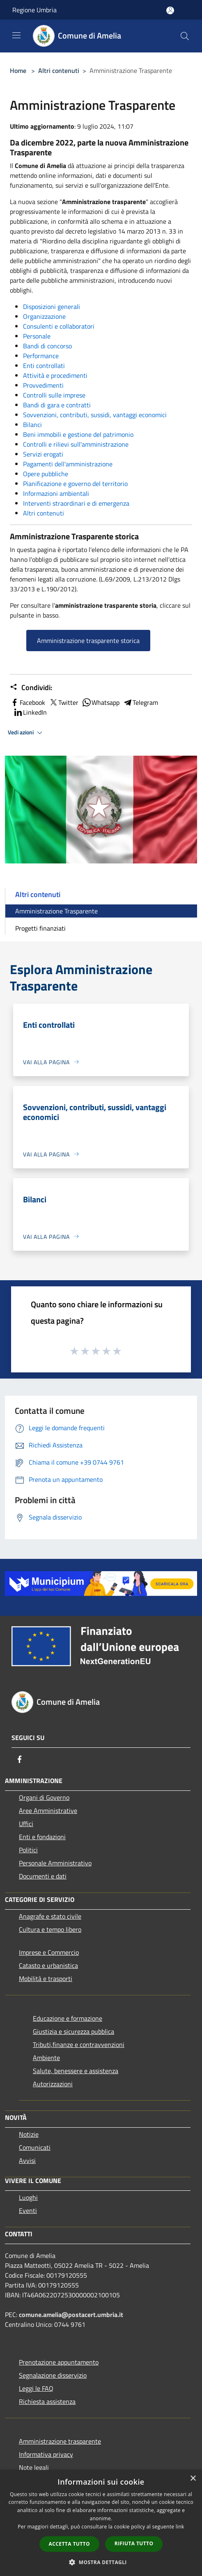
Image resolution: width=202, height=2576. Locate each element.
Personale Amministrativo (55, 1863)
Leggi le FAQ (36, 2388)
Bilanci (32, 424)
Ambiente (46, 2058)
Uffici (26, 1824)
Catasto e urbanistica (48, 1965)
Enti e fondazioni (42, 1837)
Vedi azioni (26, 733)
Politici (28, 1850)
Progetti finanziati (40, 928)
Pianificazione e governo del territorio (75, 483)
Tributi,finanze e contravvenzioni (78, 2044)
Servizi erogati (43, 454)
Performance (41, 356)
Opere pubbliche (45, 474)
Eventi (28, 2210)
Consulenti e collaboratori (58, 326)
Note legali (34, 2467)
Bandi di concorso (47, 346)
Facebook (27, 702)
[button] (101, 2562)
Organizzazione (44, 316)
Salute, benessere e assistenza (75, 2071)
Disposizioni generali (51, 306)
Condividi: (31, 687)
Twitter (63, 702)
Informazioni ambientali (56, 493)
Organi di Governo (44, 1797)
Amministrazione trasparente (60, 2441)
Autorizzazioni (53, 2084)
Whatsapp (100, 702)
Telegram (140, 702)
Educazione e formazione (67, 2018)
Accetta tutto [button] (69, 2543)
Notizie (29, 2134)
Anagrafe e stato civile (50, 1916)
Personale (36, 336)
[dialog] (101, 2523)
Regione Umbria (34, 10)
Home (18, 70)
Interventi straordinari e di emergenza (76, 503)
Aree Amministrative (48, 1810)
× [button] (193, 2479)
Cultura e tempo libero (50, 1929)
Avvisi (27, 2160)
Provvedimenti (43, 385)
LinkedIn (30, 712)
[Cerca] (185, 36)
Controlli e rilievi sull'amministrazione (76, 444)
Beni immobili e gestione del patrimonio (78, 434)
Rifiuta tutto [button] (134, 2543)
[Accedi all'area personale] (170, 10)
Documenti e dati (43, 1876)
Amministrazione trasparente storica (88, 640)
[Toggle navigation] (16, 35)
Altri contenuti (58, 70)
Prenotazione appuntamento (59, 2362)
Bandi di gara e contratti (57, 405)
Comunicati (34, 2147)
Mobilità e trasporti (45, 1978)
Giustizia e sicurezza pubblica (73, 2031)
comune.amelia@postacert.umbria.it (71, 2314)
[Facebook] (19, 1759)
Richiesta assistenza (47, 2401)
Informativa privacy (46, 2454)
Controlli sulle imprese (54, 395)
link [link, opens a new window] (180, 2526)
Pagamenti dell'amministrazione (67, 464)
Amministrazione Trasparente (56, 911)
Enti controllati (44, 365)
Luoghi (28, 2197)
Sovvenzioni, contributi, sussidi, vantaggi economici (95, 415)
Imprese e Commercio (49, 1952)
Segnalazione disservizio (53, 2375)
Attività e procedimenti (55, 375)
